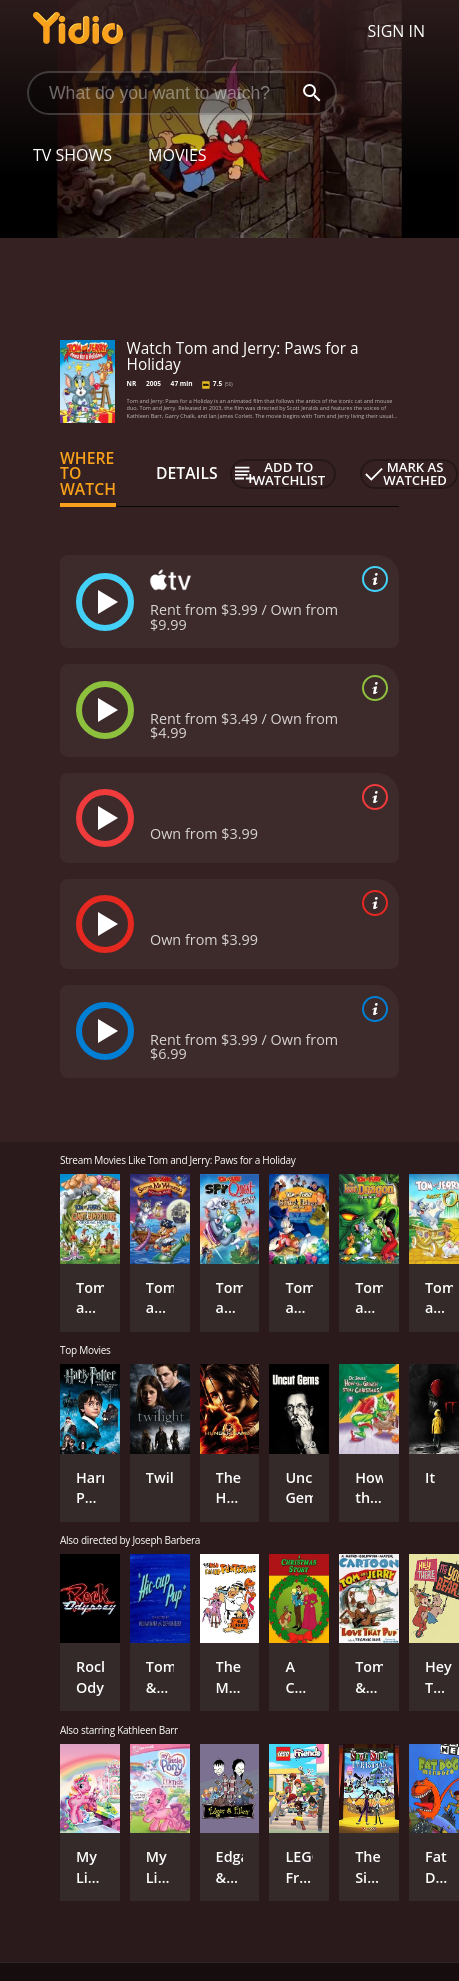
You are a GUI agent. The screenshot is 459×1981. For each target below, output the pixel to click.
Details (187, 473)
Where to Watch (88, 474)
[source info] (371, 579)
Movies (177, 155)
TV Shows (72, 155)
